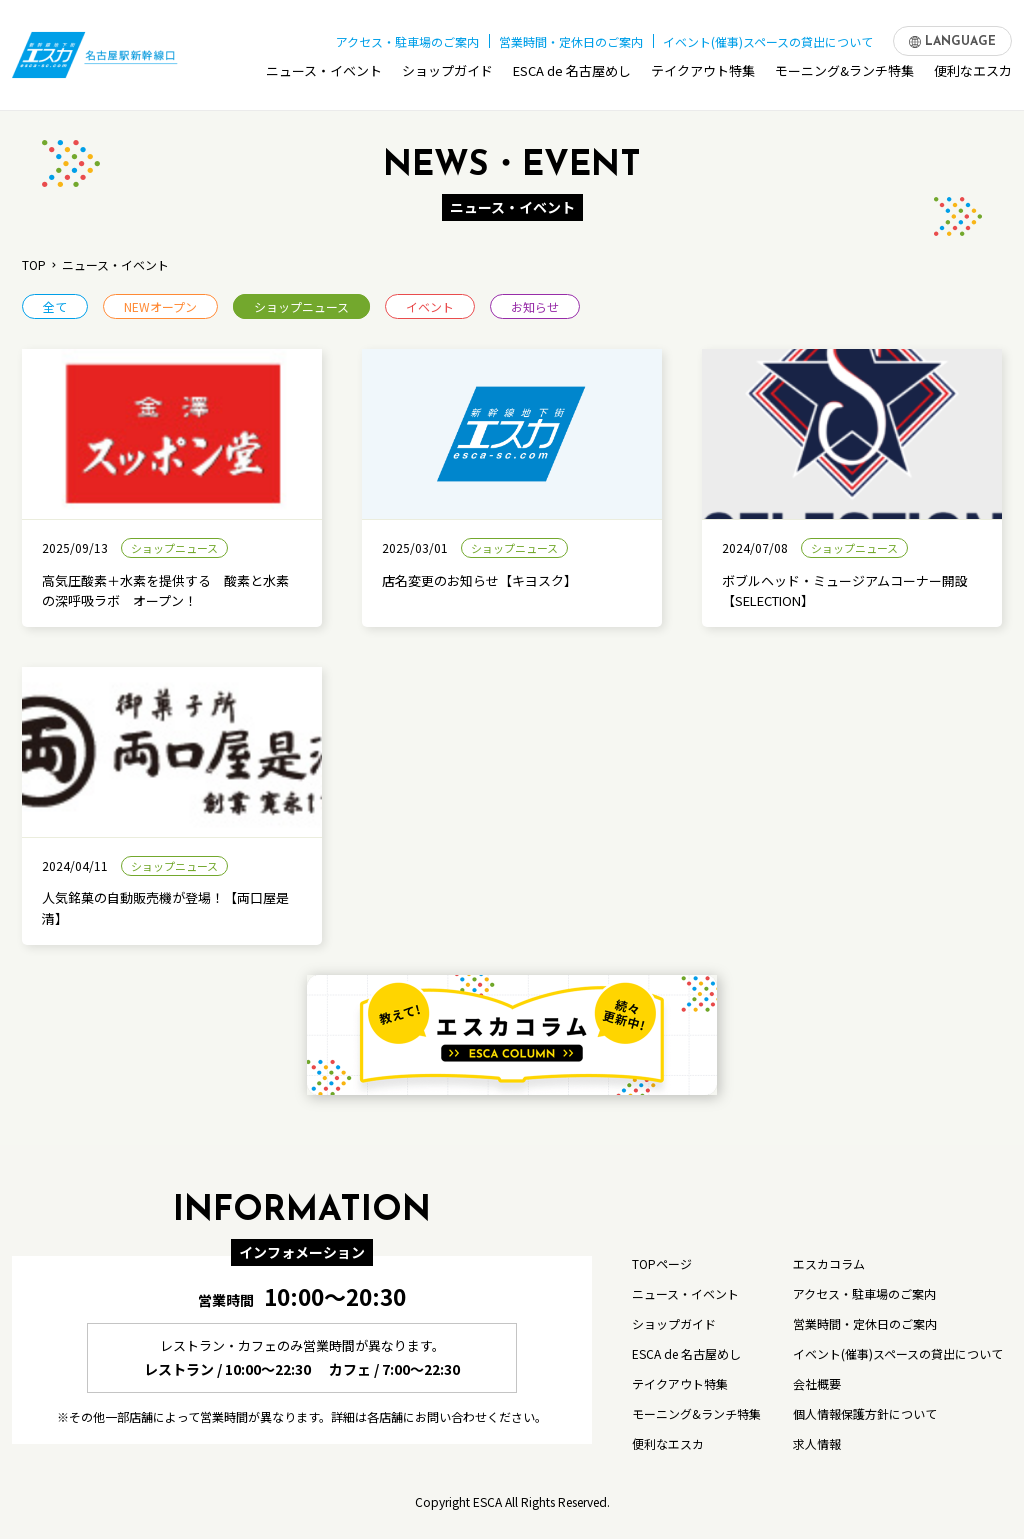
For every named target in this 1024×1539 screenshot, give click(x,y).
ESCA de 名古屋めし (572, 73)
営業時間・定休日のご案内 (571, 38)
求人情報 (817, 1443)
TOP (34, 264)
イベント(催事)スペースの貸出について (768, 38)
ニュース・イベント (324, 73)
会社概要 (817, 1383)
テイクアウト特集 (703, 73)
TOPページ (662, 1263)
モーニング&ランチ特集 (844, 73)
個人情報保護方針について (865, 1413)
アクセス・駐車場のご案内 (407, 38)
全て (55, 306)
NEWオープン (160, 306)
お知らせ (535, 306)
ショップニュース (301, 306)
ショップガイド (447, 73)
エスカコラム (829, 1263)
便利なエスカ (973, 73)
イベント (430, 306)
